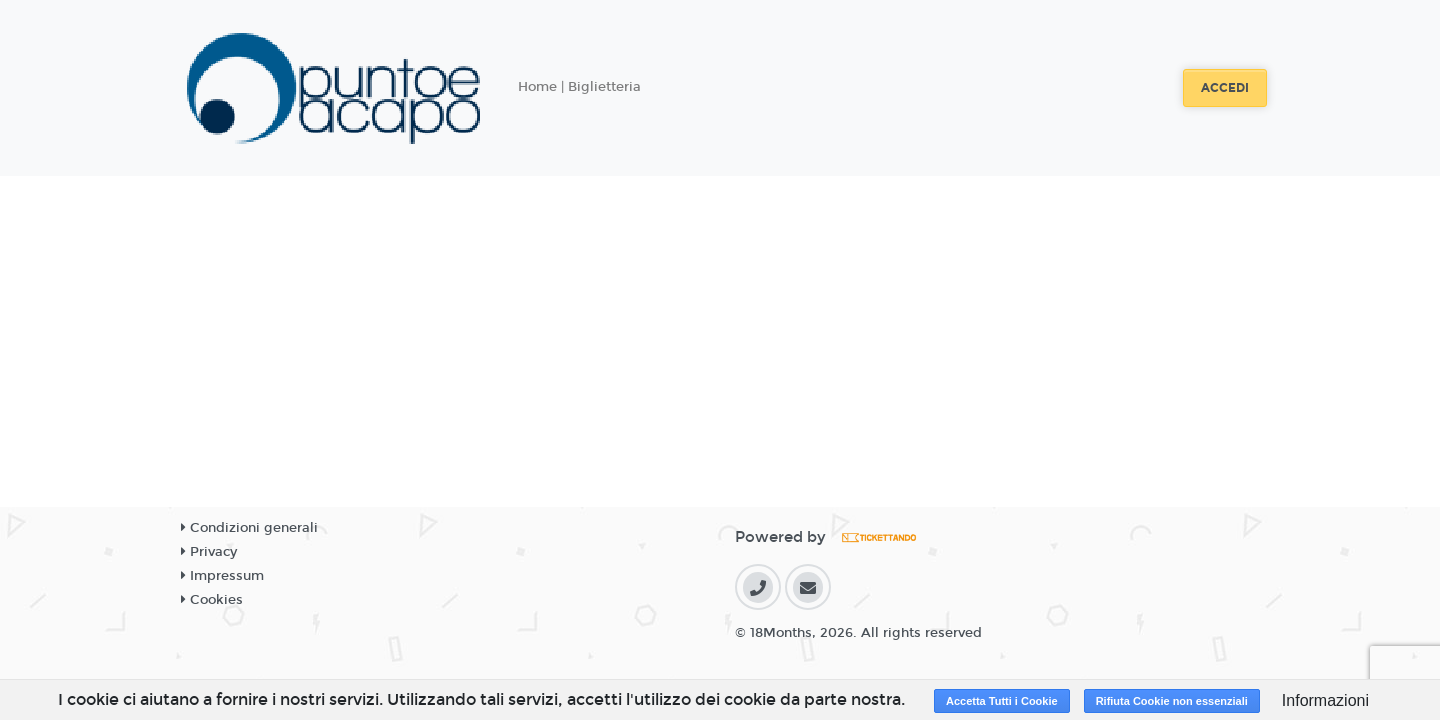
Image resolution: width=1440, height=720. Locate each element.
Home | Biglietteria (579, 87)
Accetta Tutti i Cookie (1002, 701)
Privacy (209, 552)
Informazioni (1325, 700)
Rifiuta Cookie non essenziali (1172, 701)
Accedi (1225, 88)
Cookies (212, 600)
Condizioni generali (249, 528)
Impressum (222, 576)
